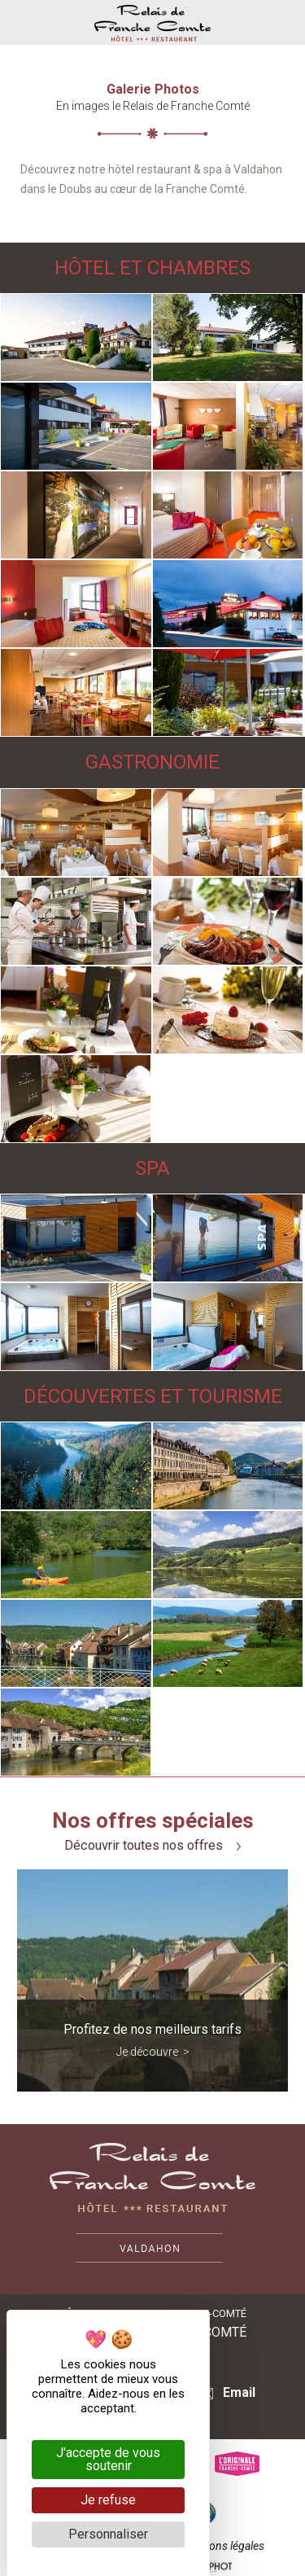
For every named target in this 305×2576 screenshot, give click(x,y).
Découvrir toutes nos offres (152, 1846)
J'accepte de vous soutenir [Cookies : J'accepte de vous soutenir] (108, 2459)
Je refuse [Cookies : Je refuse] (108, 2500)
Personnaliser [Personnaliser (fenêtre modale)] (108, 2534)
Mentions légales (222, 2545)
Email (226, 2392)
